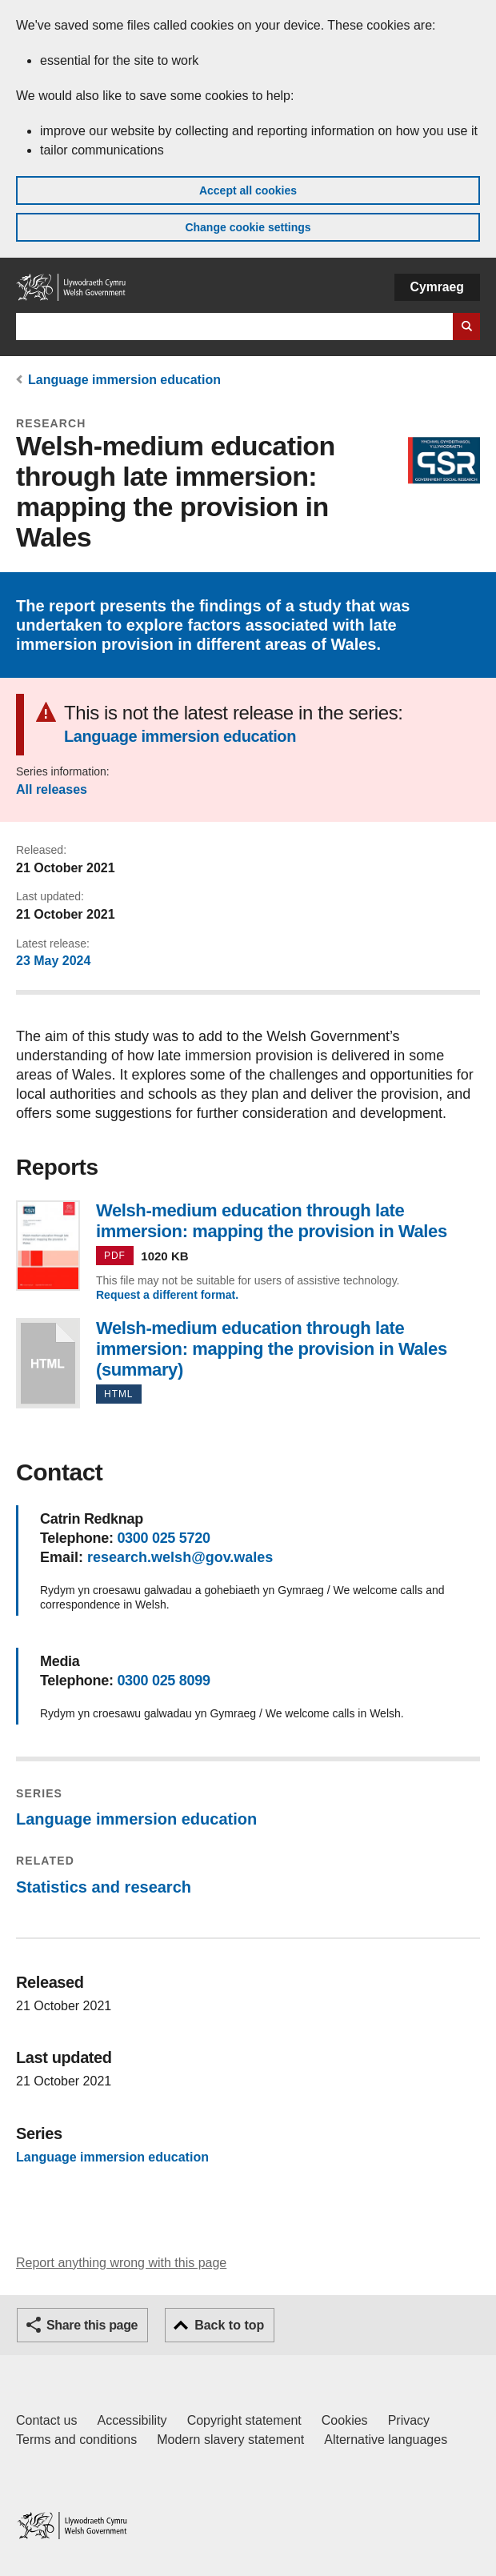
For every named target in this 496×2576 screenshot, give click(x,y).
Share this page (92, 2325)
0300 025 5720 (163, 1538)
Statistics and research (103, 1887)
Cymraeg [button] (437, 287)
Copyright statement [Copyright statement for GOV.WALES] (244, 2420)
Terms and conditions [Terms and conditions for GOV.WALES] (76, 2439)
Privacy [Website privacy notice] (409, 2420)
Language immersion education (124, 380)
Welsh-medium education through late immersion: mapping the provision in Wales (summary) (48, 1363)
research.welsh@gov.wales (180, 1557)
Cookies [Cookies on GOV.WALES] (345, 2420)
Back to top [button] (229, 2325)
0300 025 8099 (163, 1681)
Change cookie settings (247, 227)
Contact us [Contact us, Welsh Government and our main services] (46, 2420)
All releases (51, 789)
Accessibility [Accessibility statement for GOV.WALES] (131, 2420)
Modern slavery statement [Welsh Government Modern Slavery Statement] (230, 2439)
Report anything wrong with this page (121, 2263)
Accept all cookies (248, 190)
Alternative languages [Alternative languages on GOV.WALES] (385, 2439)
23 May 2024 (53, 961)
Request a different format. (167, 1294)
